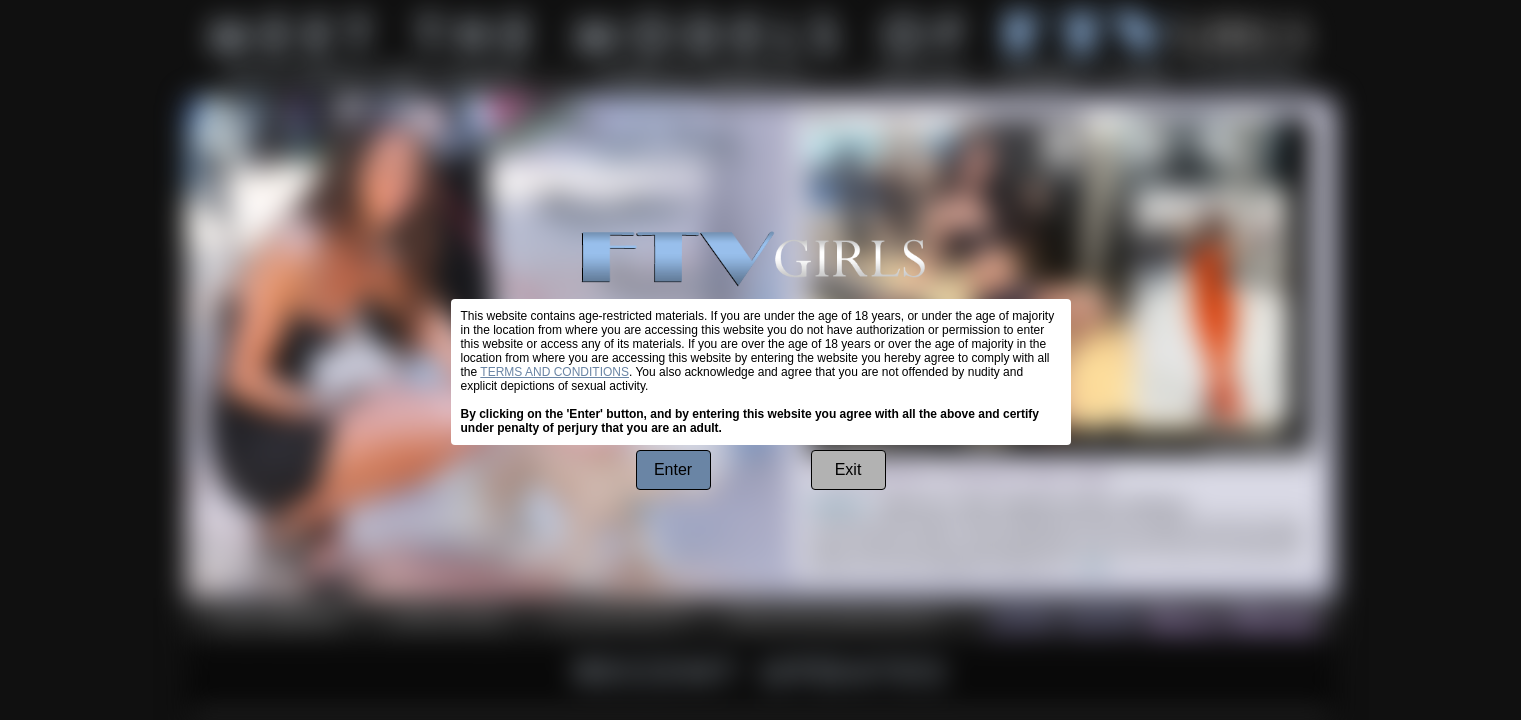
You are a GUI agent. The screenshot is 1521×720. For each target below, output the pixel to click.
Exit (848, 469)
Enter (673, 469)
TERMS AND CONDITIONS (554, 372)
